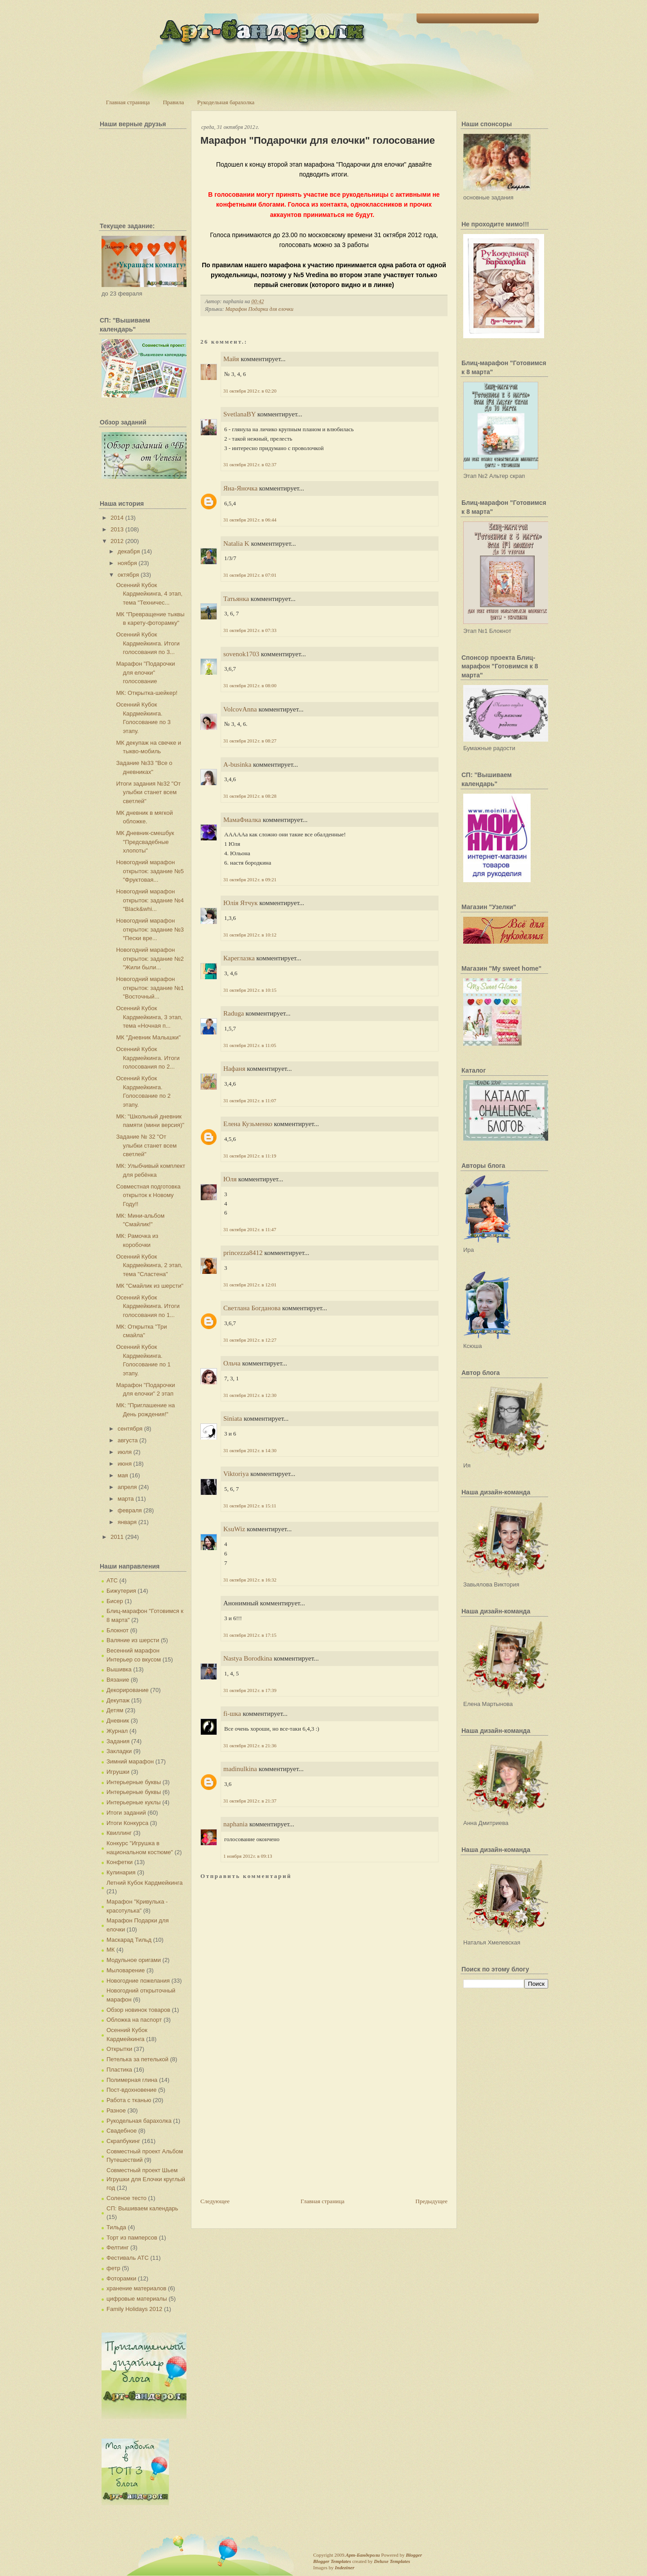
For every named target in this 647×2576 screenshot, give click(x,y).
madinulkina (240, 1768)
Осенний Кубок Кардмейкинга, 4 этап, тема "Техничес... (149, 594)
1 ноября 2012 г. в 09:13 (247, 1856)
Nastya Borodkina (247, 1658)
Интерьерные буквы (133, 1782)
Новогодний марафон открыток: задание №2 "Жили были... (150, 958)
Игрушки (117, 1771)
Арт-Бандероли (363, 2555)
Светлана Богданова (251, 1308)
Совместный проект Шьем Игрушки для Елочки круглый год (145, 2179)
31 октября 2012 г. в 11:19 (249, 1155)
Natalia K (236, 543)
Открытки (119, 2049)
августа (128, 1440)
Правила (173, 102)
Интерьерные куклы (133, 1802)
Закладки (119, 1751)
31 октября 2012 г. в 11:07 (249, 1100)
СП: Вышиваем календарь (142, 2208)
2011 (117, 1536)
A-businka (237, 764)
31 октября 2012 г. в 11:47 (249, 1229)
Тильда (116, 2227)
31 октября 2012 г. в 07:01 (249, 575)
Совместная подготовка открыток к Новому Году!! (148, 1195)
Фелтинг (117, 2247)
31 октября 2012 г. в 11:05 (249, 1045)
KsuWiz (234, 1529)
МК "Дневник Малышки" (148, 1037)
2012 (117, 541)
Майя (231, 358)
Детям (115, 1710)
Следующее (215, 2201)
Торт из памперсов (131, 2237)
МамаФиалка (242, 819)
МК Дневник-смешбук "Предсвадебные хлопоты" (145, 842)
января (127, 1522)
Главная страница (128, 102)
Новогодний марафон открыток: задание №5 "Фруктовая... (150, 871)
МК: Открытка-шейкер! (146, 692)
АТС (112, 1580)
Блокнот (117, 1630)
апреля (127, 1487)
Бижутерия (121, 1590)
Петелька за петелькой (137, 2059)
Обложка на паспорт (134, 2019)
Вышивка (119, 1669)
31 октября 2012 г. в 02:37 (249, 464)
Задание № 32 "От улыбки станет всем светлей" (146, 1145)
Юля (230, 1179)
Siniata (232, 1418)
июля (125, 1452)
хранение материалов (136, 2288)
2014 (117, 517)
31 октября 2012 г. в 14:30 (249, 1450)
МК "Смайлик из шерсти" (149, 1285)
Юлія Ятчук (240, 902)
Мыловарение (125, 1970)
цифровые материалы (136, 2298)
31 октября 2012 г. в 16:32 (249, 1579)
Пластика (119, 2069)
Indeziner (344, 2567)
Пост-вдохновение (131, 2089)
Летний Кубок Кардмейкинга (144, 1882)
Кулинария (121, 1872)
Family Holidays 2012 (134, 2309)
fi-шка (232, 1713)
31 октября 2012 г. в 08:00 (249, 685)
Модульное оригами (133, 1960)
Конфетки (119, 1862)
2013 (117, 529)
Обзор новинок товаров (138, 2009)
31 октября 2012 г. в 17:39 (249, 1690)
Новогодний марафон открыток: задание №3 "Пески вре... (150, 929)
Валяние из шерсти (132, 1640)
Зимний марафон (130, 1761)
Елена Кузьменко (247, 1123)
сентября (130, 1428)
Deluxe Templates (392, 2561)
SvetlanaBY (239, 414)
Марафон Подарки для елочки (259, 309)
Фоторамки (121, 2278)
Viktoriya (236, 1473)
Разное (116, 2110)
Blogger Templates (332, 2561)
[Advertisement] (267, 2134)
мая (123, 1475)
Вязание (117, 1679)
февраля (130, 1510)
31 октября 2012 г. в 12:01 (249, 1284)
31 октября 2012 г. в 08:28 (249, 796)
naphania (235, 1824)
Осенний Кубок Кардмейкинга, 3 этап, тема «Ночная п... (149, 1017)
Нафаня (234, 1068)
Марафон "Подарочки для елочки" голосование (145, 672)
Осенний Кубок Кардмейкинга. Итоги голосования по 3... (147, 643)
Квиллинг (119, 1832)
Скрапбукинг (123, 2141)
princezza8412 (242, 1252)
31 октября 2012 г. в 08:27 (249, 740)
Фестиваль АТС (127, 2257)
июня (125, 1463)
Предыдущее (432, 2201)
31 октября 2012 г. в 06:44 (249, 519)
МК (110, 1949)
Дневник (117, 1720)
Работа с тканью (128, 2100)
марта (126, 1498)
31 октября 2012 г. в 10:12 (249, 934)
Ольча (231, 1363)
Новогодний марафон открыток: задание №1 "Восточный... (150, 988)
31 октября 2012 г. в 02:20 (249, 390)
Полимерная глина (131, 2080)
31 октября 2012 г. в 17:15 (249, 1635)
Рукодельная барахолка (226, 102)
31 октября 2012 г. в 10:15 (249, 990)
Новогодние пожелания (138, 1980)
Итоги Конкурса (127, 1823)
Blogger (414, 2555)
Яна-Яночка (240, 488)
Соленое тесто (126, 2198)
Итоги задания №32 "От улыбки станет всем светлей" (148, 792)
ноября (127, 563)
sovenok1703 (241, 654)
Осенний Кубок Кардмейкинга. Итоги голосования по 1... (147, 1306)
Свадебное (121, 2130)
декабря (129, 551)
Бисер (114, 1601)
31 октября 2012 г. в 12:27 (249, 1340)
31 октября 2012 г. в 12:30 (249, 1395)
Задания (117, 1741)
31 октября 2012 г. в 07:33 (249, 630)
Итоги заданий (126, 1812)
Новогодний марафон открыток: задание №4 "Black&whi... (150, 900)
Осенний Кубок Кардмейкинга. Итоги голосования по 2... (147, 1058)
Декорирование (127, 1690)
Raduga (233, 1013)
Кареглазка (239, 958)
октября (128, 574)
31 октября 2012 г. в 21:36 (249, 1745)
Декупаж (117, 1700)
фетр (113, 2268)
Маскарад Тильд (128, 1939)
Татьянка (236, 598)
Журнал (117, 1731)
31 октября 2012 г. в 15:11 (249, 1505)
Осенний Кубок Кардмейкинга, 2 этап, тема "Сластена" (149, 1265)
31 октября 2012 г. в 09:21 (249, 879)
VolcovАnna (240, 709)
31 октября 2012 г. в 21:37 (249, 1800)
